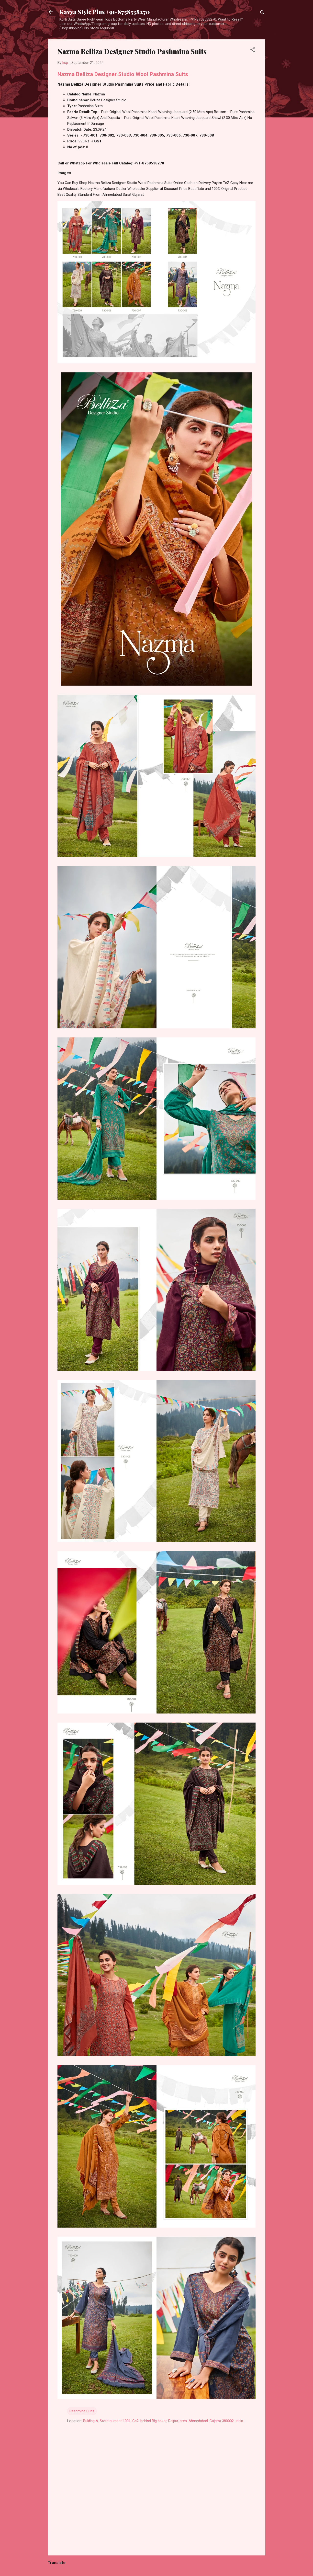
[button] (253, 50)
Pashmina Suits (81, 2411)
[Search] (262, 13)
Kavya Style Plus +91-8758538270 (104, 12)
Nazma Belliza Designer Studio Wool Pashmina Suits (122, 74)
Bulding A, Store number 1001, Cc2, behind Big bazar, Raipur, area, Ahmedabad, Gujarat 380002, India (163, 2421)
